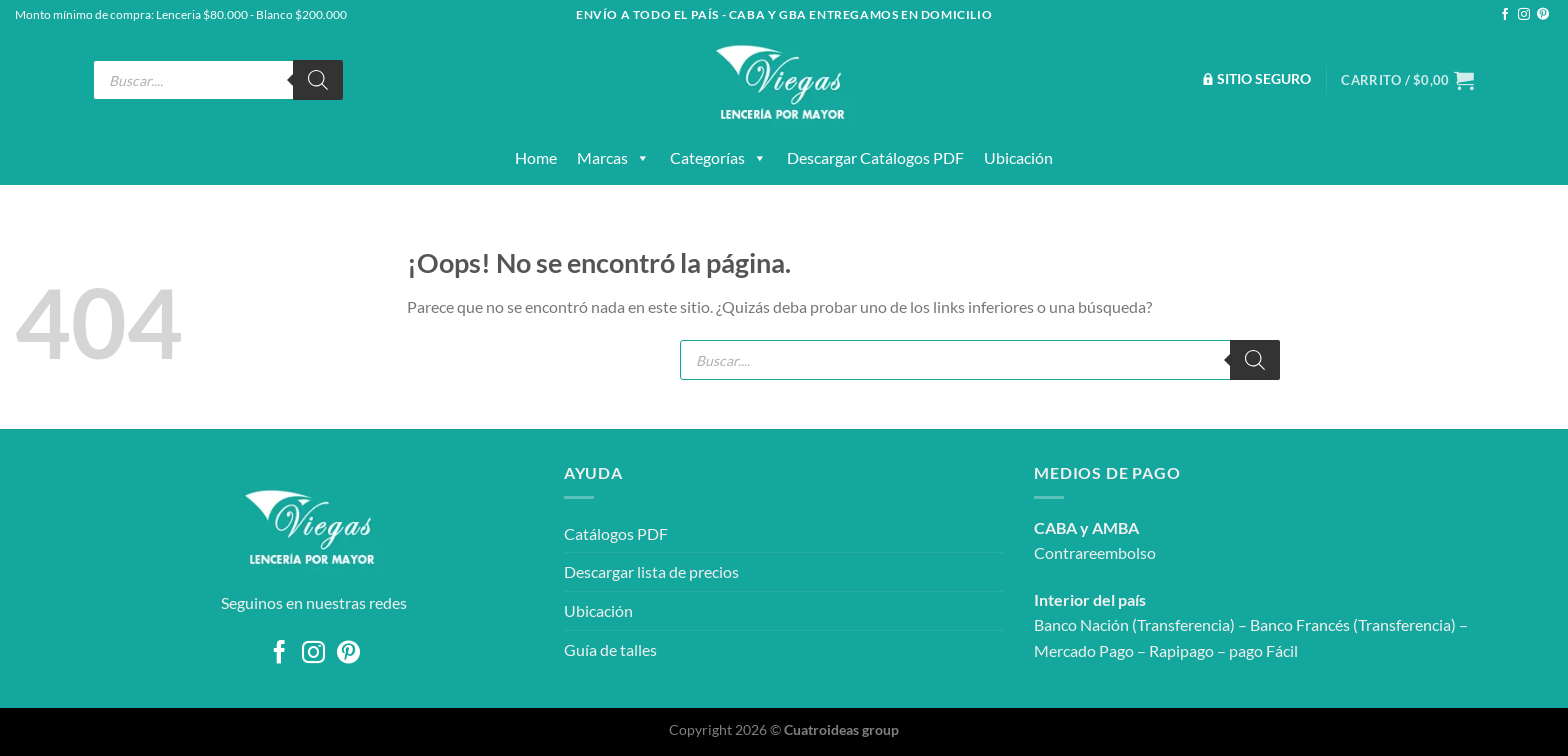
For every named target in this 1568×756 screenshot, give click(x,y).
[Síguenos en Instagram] (1524, 15)
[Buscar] (318, 80)
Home (536, 157)
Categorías (718, 158)
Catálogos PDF (616, 533)
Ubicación (1018, 157)
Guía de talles (610, 649)
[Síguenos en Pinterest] (1543, 15)
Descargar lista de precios (651, 571)
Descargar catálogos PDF (875, 157)
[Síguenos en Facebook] (1505, 15)
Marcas (613, 158)
